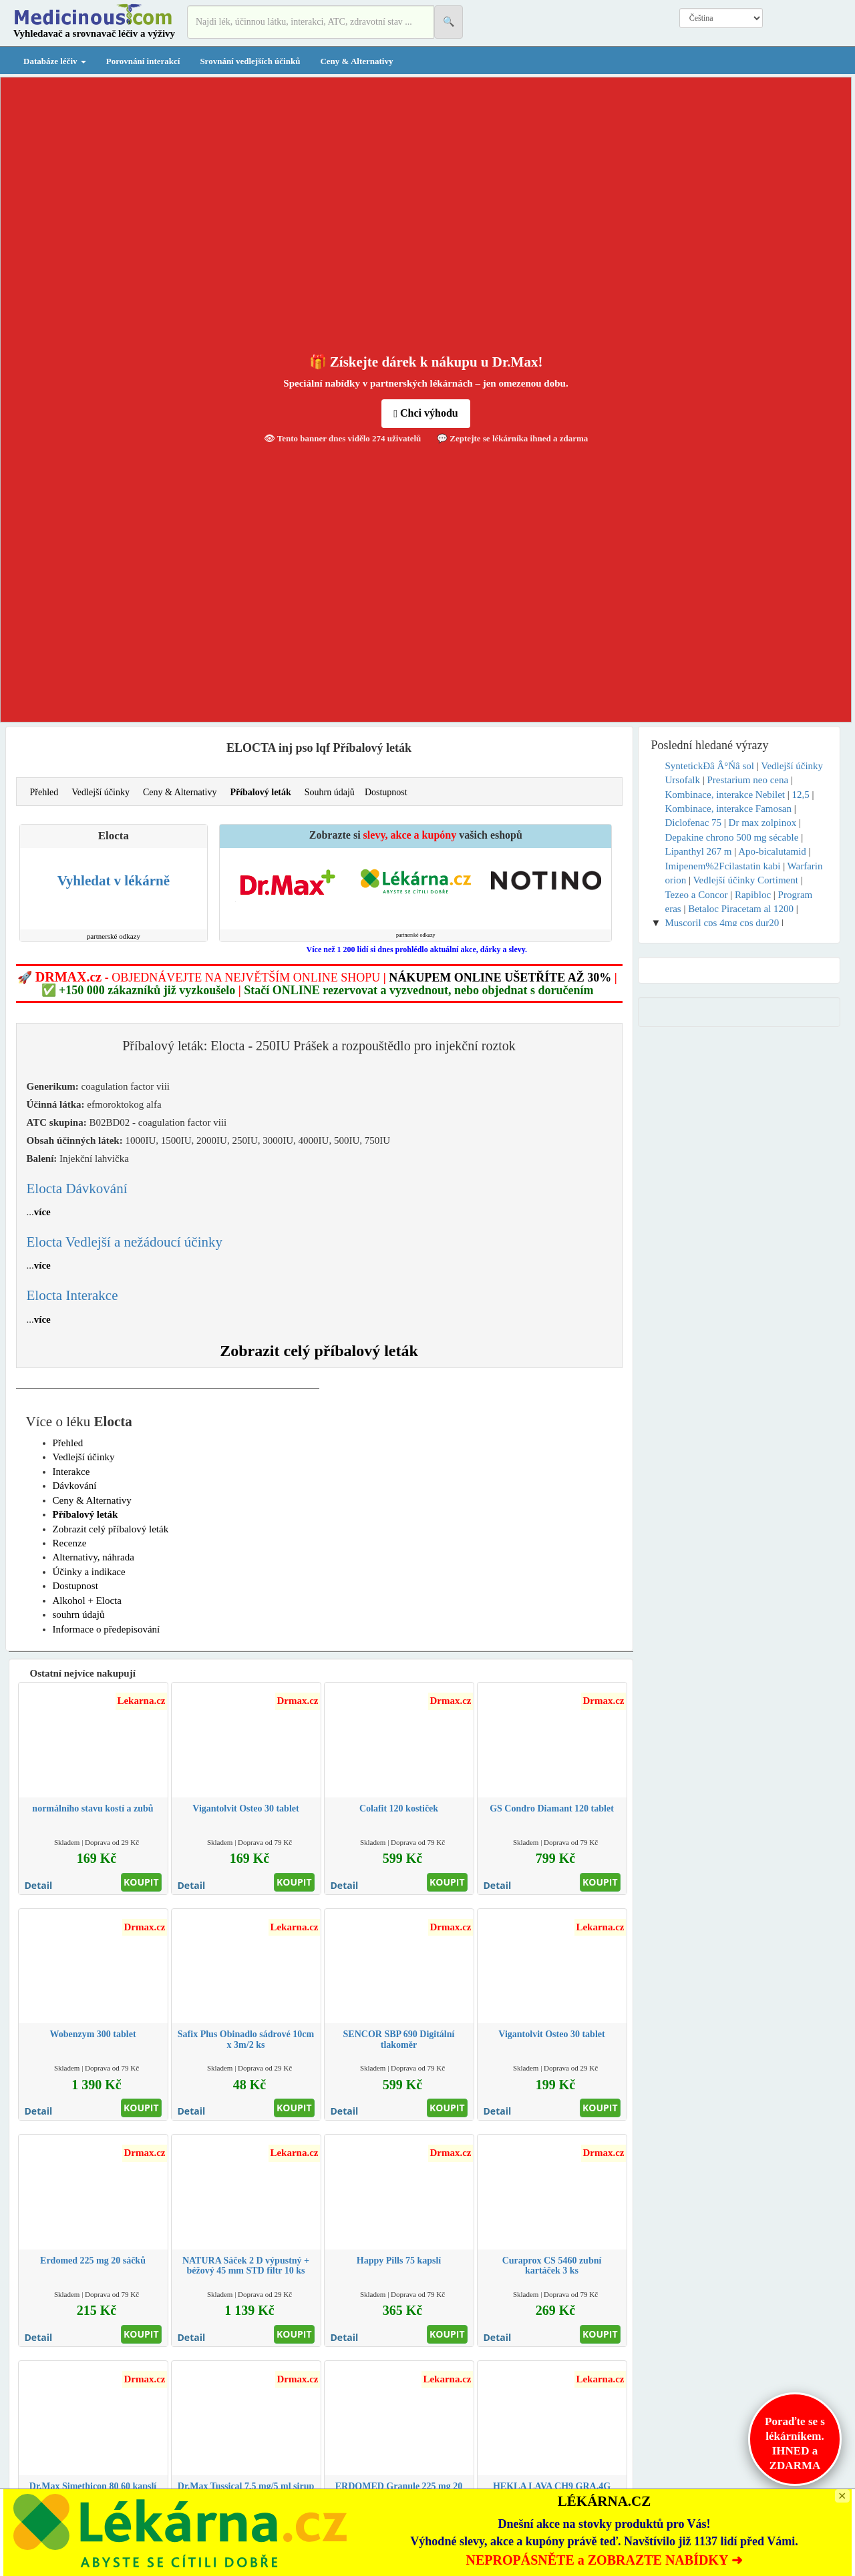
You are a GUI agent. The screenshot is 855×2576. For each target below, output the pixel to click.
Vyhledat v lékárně (113, 881)
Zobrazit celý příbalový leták (319, 1350)
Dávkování (75, 1485)
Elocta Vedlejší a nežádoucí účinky (125, 1242)
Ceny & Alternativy (356, 61)
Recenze (70, 1543)
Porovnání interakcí (143, 61)
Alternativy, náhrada (93, 1557)
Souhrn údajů (330, 792)
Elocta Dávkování (77, 1188)
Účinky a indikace (89, 1571)
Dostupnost (386, 792)
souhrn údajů (79, 1614)
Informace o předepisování (106, 1629)
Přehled (44, 792)
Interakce (71, 1471)
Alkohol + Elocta (87, 1600)
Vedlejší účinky (100, 792)
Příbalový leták (260, 792)
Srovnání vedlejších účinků (250, 61)
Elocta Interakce (72, 1295)
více (42, 1212)
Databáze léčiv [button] (54, 61)
